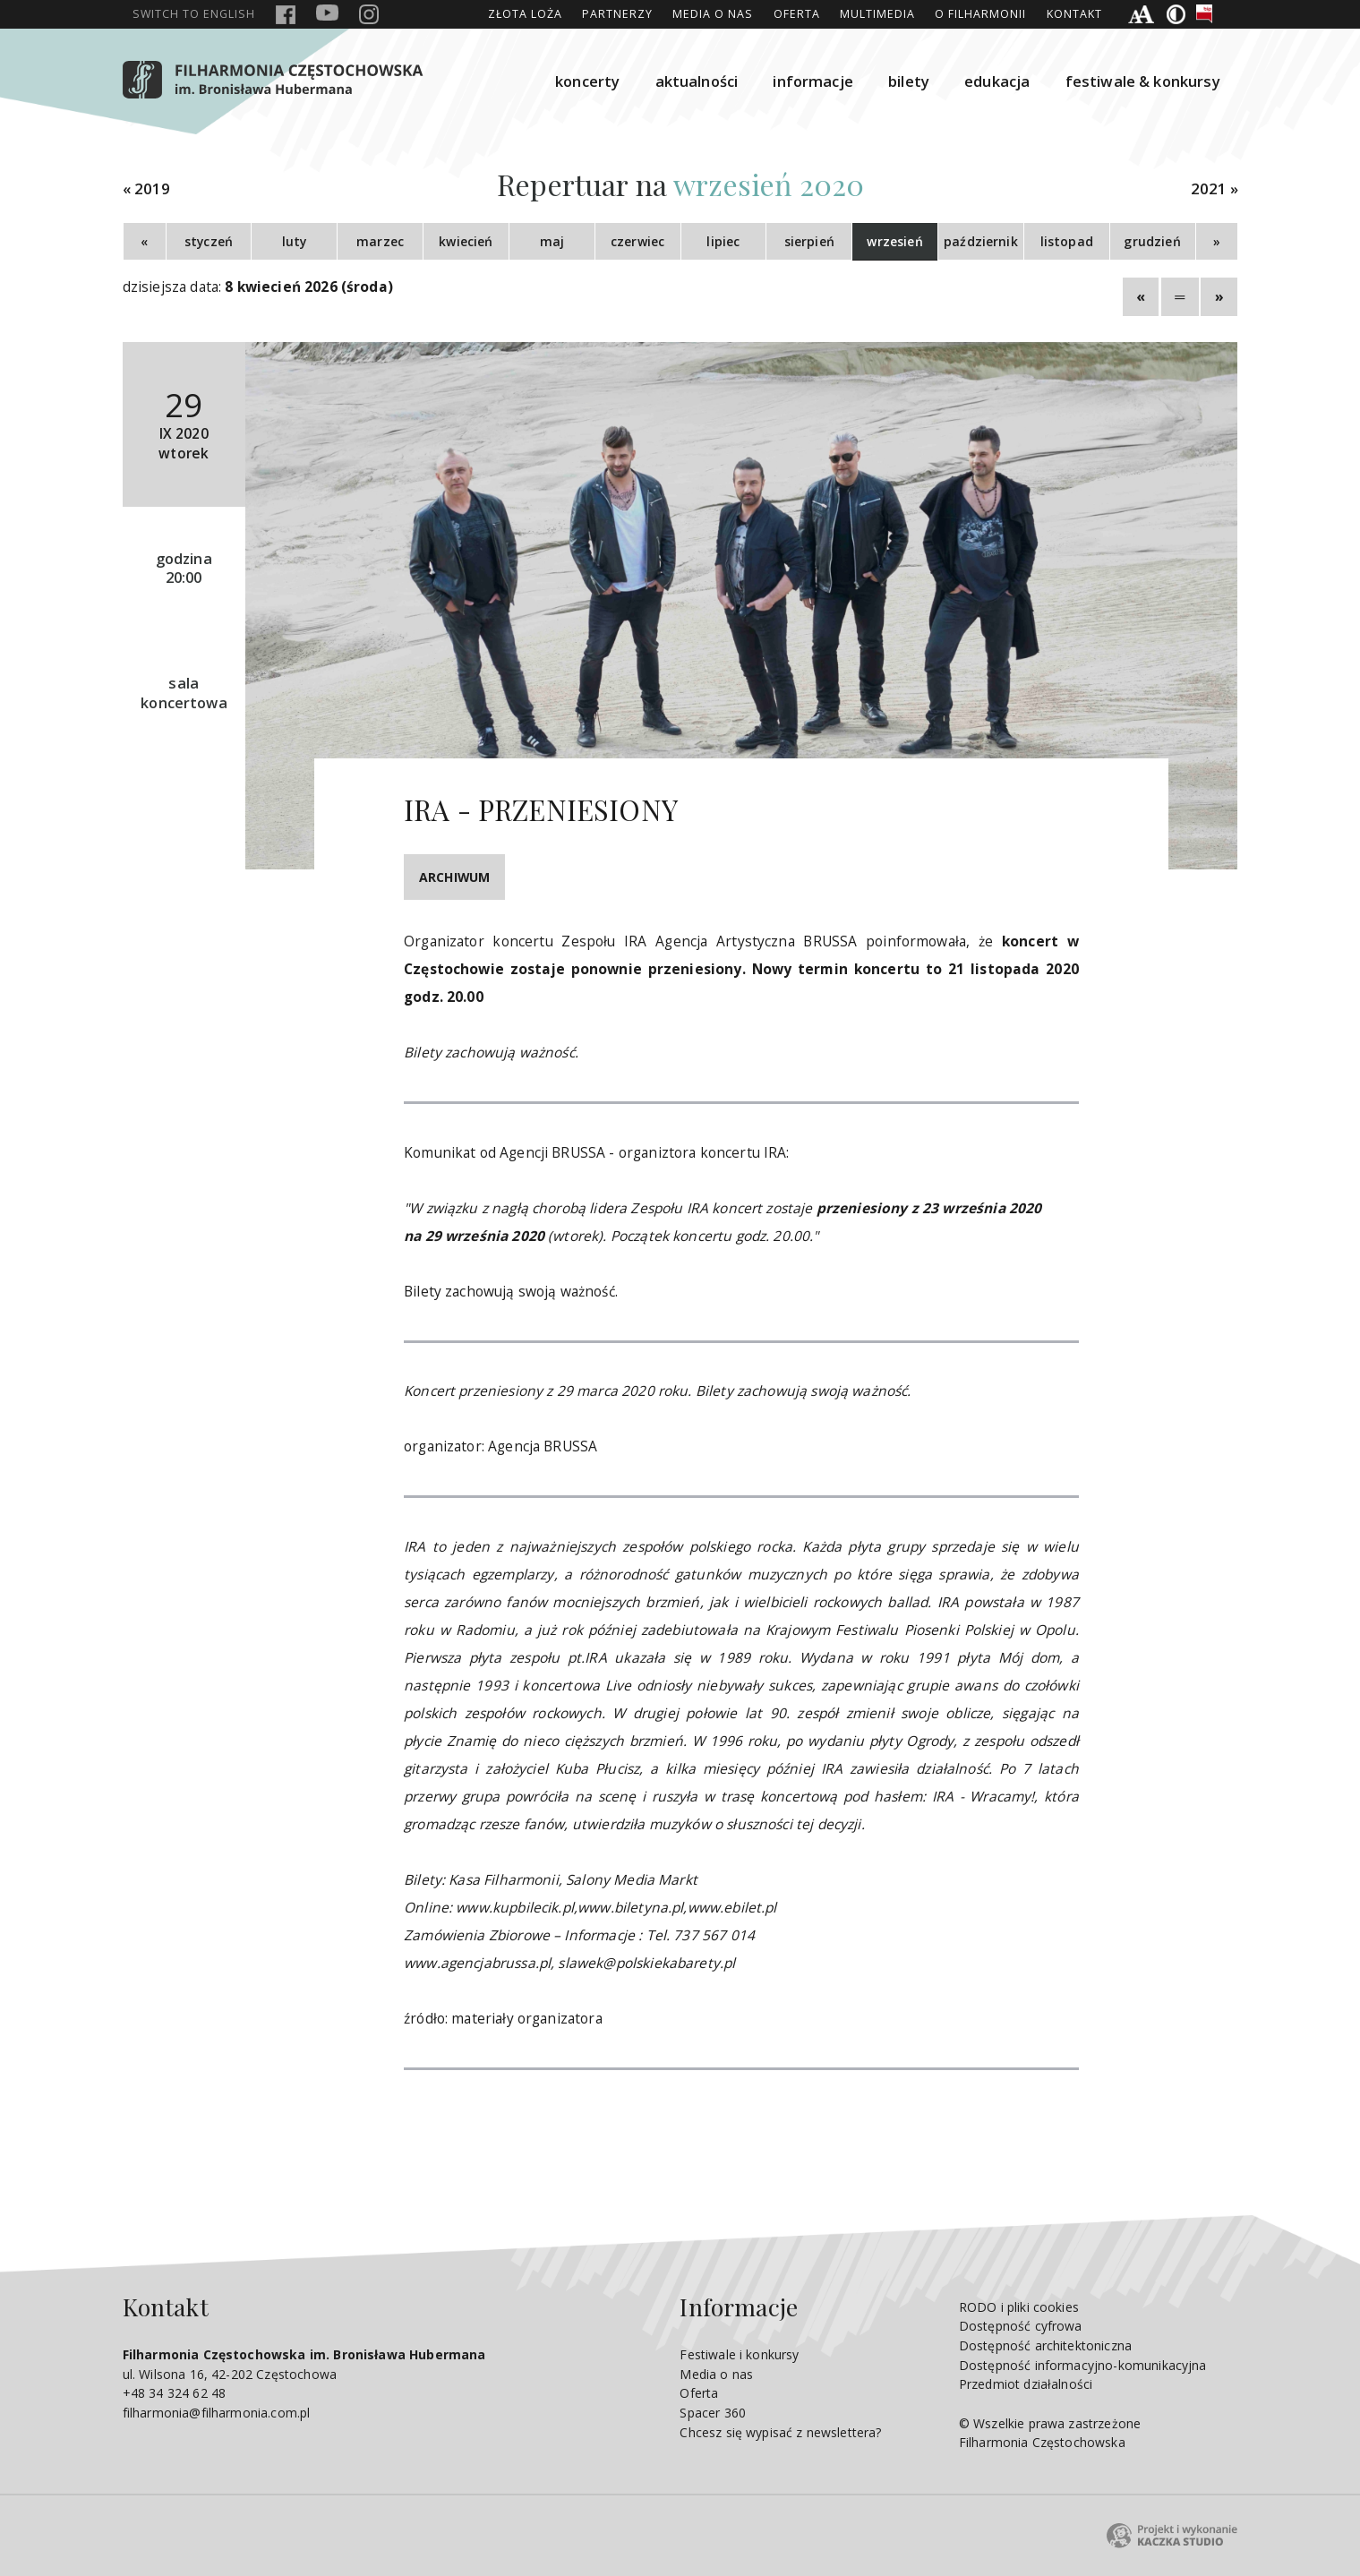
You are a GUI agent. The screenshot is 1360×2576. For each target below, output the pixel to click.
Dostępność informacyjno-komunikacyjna (1083, 2365)
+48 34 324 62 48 (174, 2392)
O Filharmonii (980, 13)
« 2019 (147, 189)
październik (981, 241)
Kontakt (1074, 13)
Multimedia (877, 13)
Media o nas (712, 13)
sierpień (809, 241)
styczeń (208, 241)
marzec (380, 241)
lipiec (723, 241)
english (194, 13)
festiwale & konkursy (1142, 81)
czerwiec (637, 241)
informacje (813, 81)
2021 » (1215, 189)
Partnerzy (617, 13)
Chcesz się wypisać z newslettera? (780, 2432)
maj (552, 241)
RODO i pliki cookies (1019, 2306)
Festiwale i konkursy (739, 2354)
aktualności (697, 81)
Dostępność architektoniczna (1045, 2345)
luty (294, 241)
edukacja (997, 81)
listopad (1066, 241)
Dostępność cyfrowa (1020, 2325)
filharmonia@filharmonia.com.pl (217, 2412)
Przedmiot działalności (1025, 2383)
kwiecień (465, 241)
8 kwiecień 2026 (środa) (309, 286)
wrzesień (894, 241)
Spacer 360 (713, 2412)
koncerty (587, 81)
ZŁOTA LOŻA (525, 13)
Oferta (797, 13)
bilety (908, 81)
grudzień (1152, 241)
